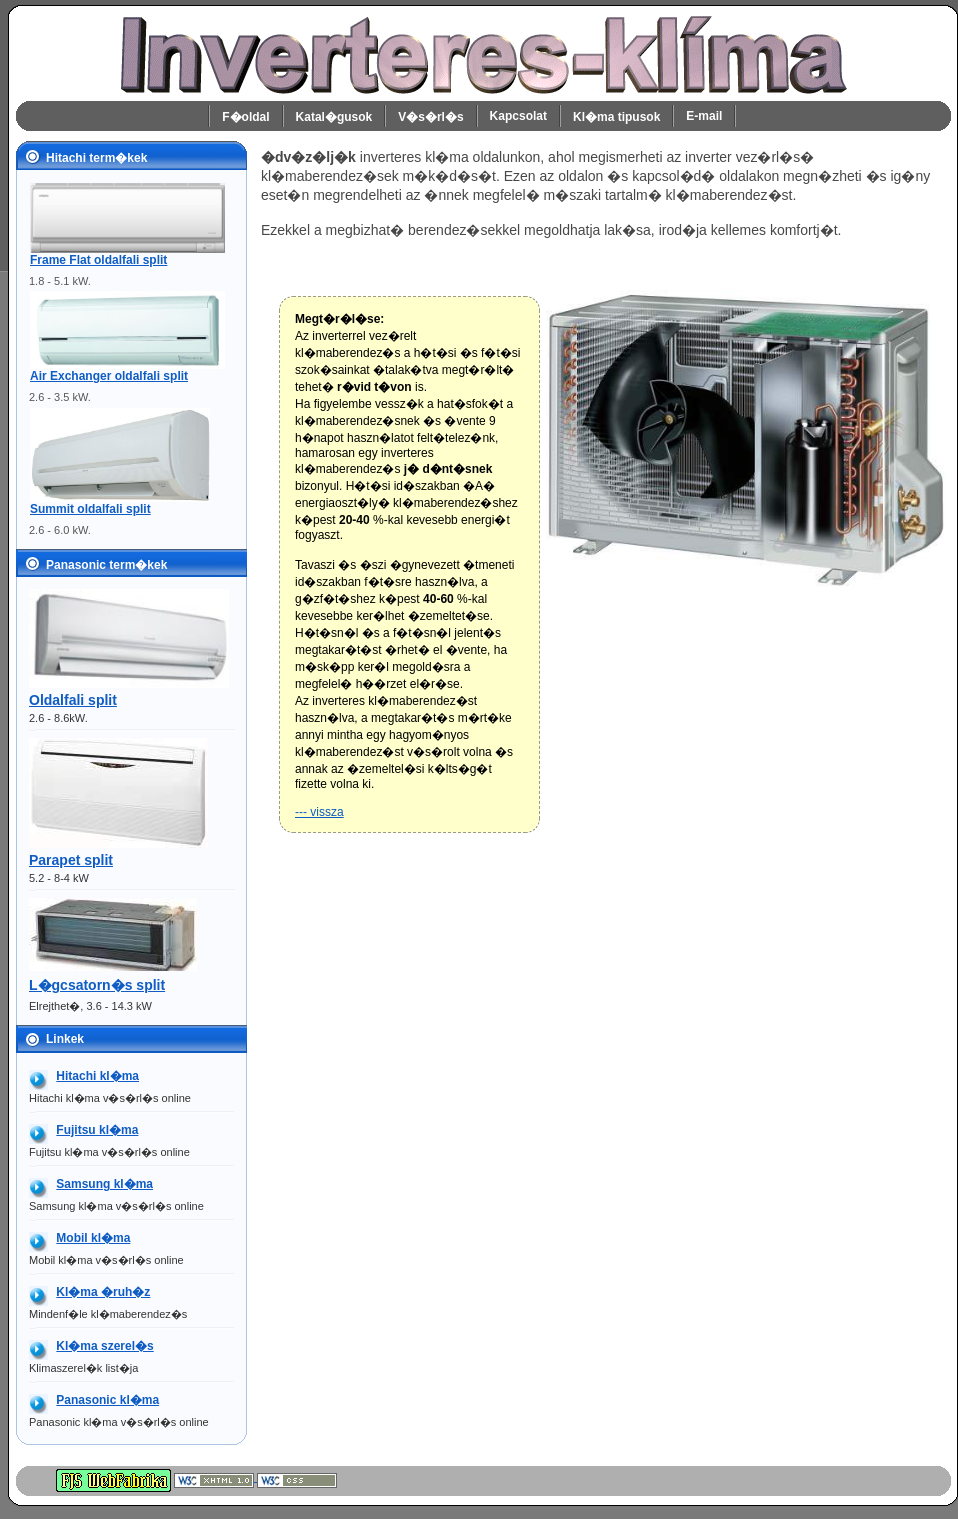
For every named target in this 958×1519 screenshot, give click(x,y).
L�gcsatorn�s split (97, 985)
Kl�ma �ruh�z (103, 1292)
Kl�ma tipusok (616, 117)
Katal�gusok (334, 117)
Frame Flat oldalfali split (98, 260)
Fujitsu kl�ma (97, 1130)
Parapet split (71, 860)
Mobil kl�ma (93, 1238)
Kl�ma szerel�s (104, 1346)
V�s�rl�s (430, 117)
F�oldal (245, 117)
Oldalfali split (73, 700)
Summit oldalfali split (90, 509)
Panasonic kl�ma (107, 1400)
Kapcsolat (518, 116)
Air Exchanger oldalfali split (109, 376)
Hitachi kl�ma (97, 1076)
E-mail (704, 116)
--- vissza (319, 812)
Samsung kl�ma (104, 1184)
